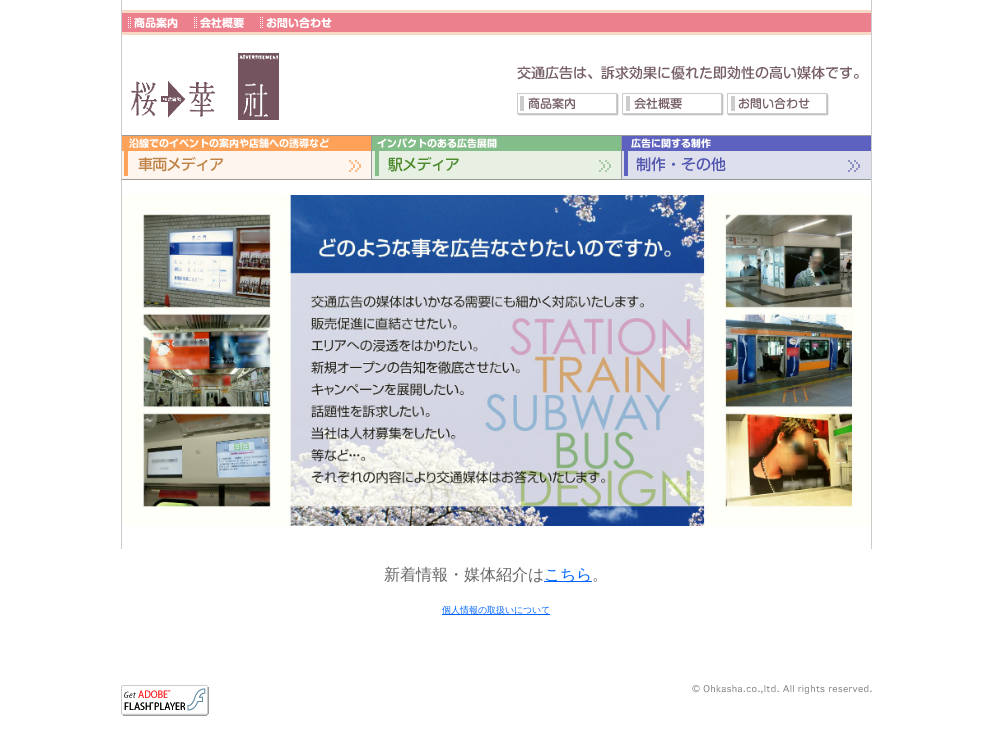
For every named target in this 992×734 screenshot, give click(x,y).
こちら (568, 574)
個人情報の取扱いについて (496, 610)
